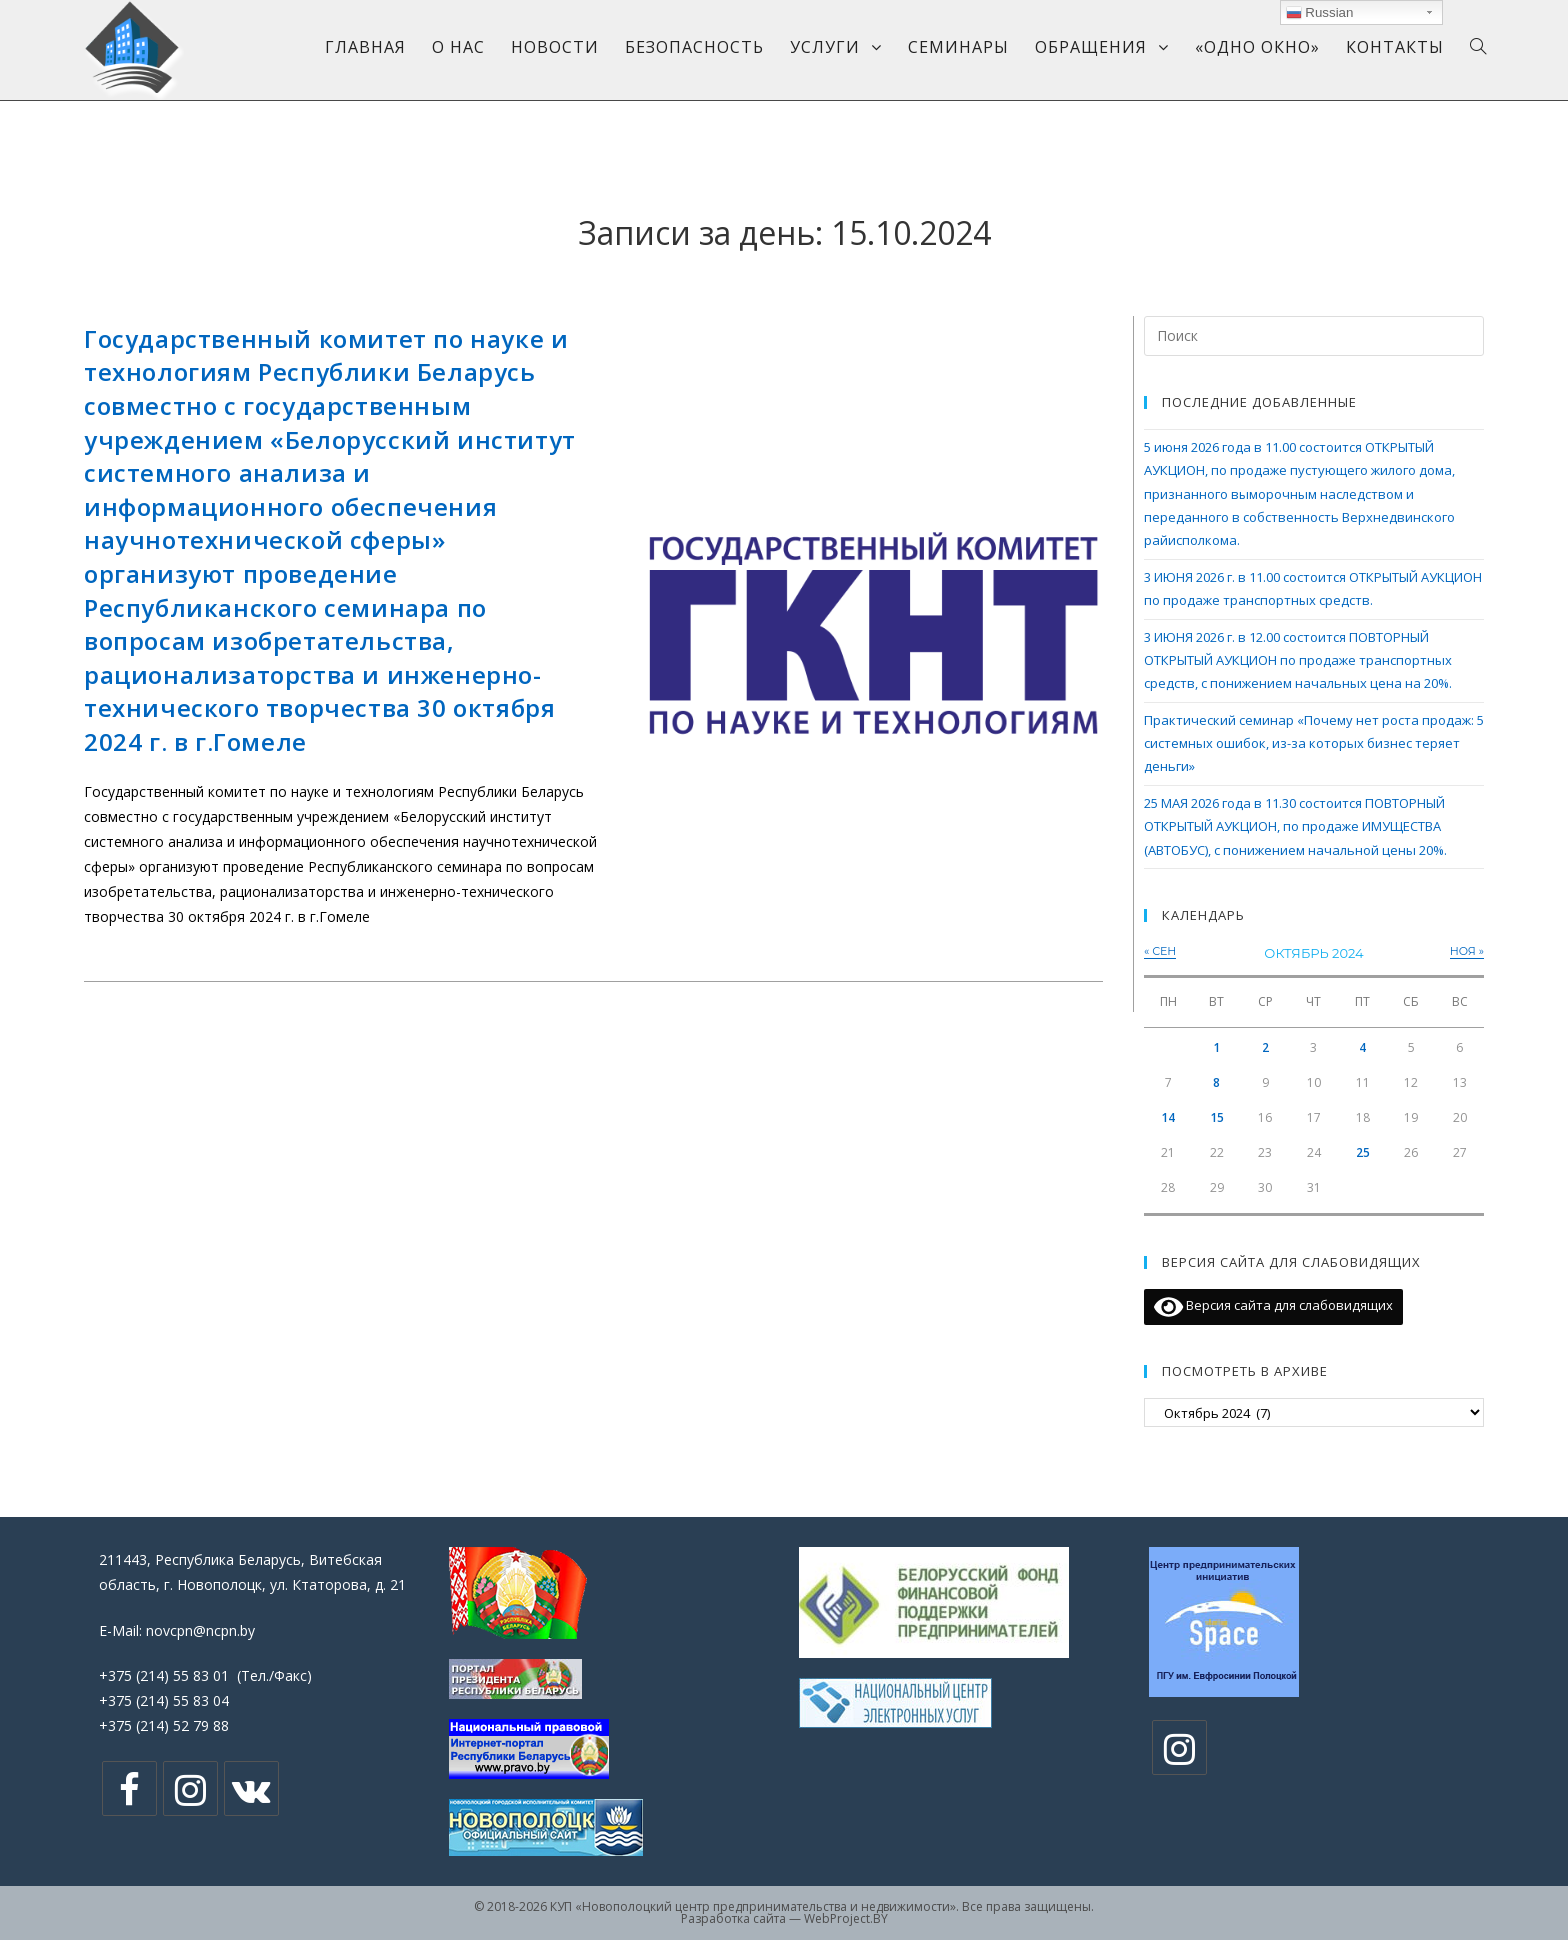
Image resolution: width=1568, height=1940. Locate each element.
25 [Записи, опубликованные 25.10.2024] (1363, 1152)
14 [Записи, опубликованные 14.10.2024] (1168, 1117)
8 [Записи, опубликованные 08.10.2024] (1216, 1082)
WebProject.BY (846, 1918)
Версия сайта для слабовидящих (1273, 1307)
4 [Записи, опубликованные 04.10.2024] (1362, 1047)
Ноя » (1467, 951)
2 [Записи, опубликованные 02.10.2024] (1265, 1047)
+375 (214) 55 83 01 (164, 1675)
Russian (1320, 13)
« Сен (1160, 951)
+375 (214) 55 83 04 (164, 1700)
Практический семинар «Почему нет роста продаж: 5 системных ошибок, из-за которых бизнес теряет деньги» (1314, 743)
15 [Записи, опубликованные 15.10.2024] (1217, 1117)
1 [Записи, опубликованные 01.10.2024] (1216, 1047)
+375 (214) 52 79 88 (164, 1725)
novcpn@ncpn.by (200, 1630)
